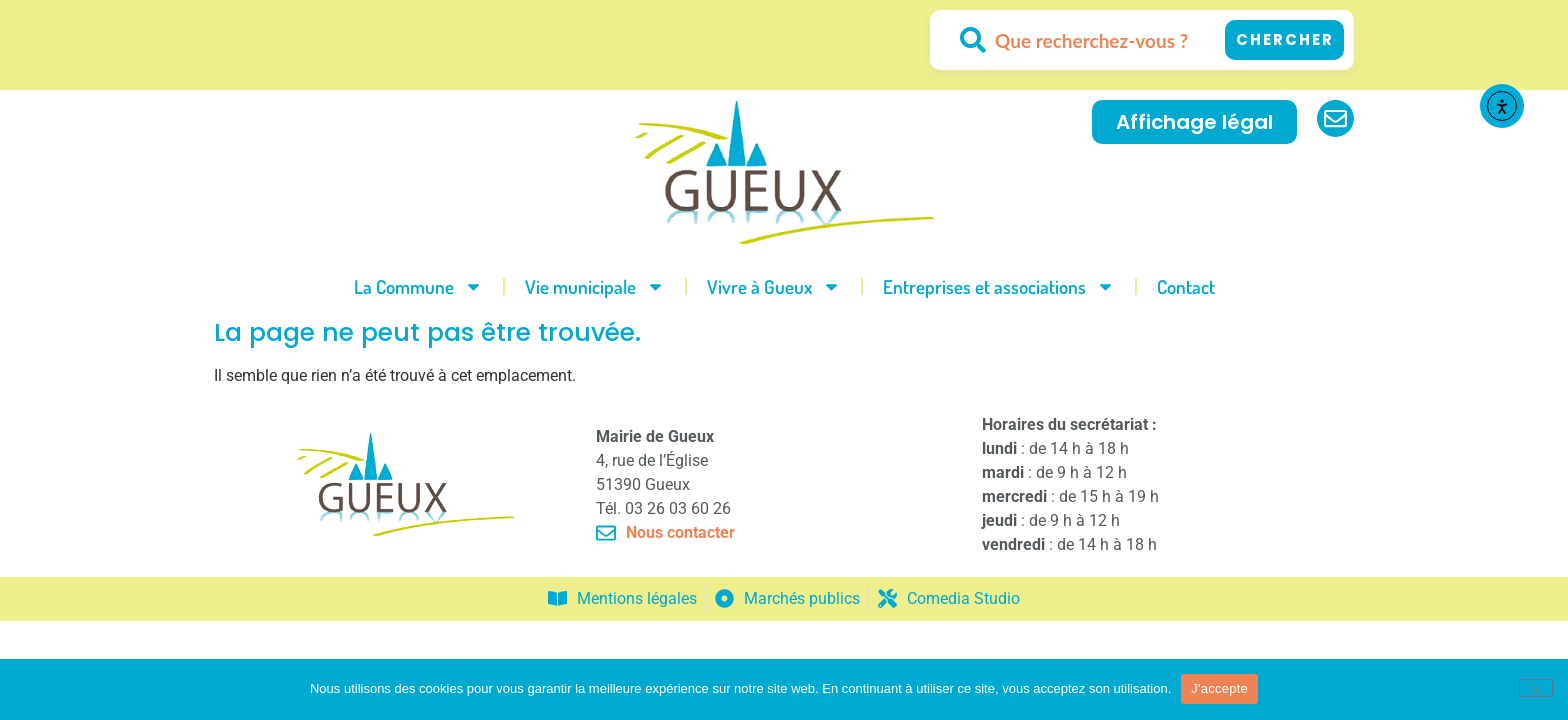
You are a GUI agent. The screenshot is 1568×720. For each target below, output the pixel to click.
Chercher (1285, 39)
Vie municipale (595, 286)
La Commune (418, 286)
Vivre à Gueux (774, 286)
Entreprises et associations (999, 286)
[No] (1536, 688)
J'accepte (1219, 688)
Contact (1186, 286)
